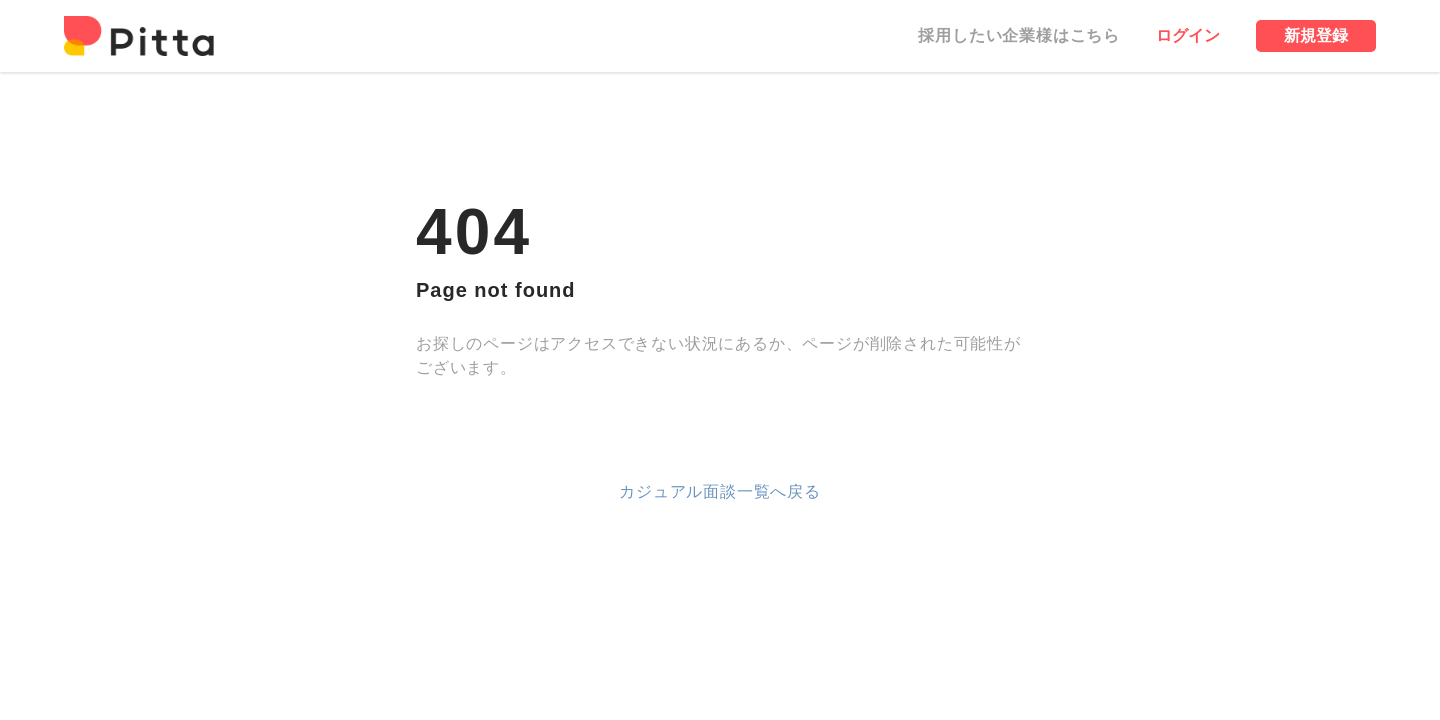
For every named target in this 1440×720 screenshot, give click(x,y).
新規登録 (1316, 35)
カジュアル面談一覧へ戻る (720, 491)
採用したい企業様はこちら (1019, 35)
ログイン (1188, 35)
